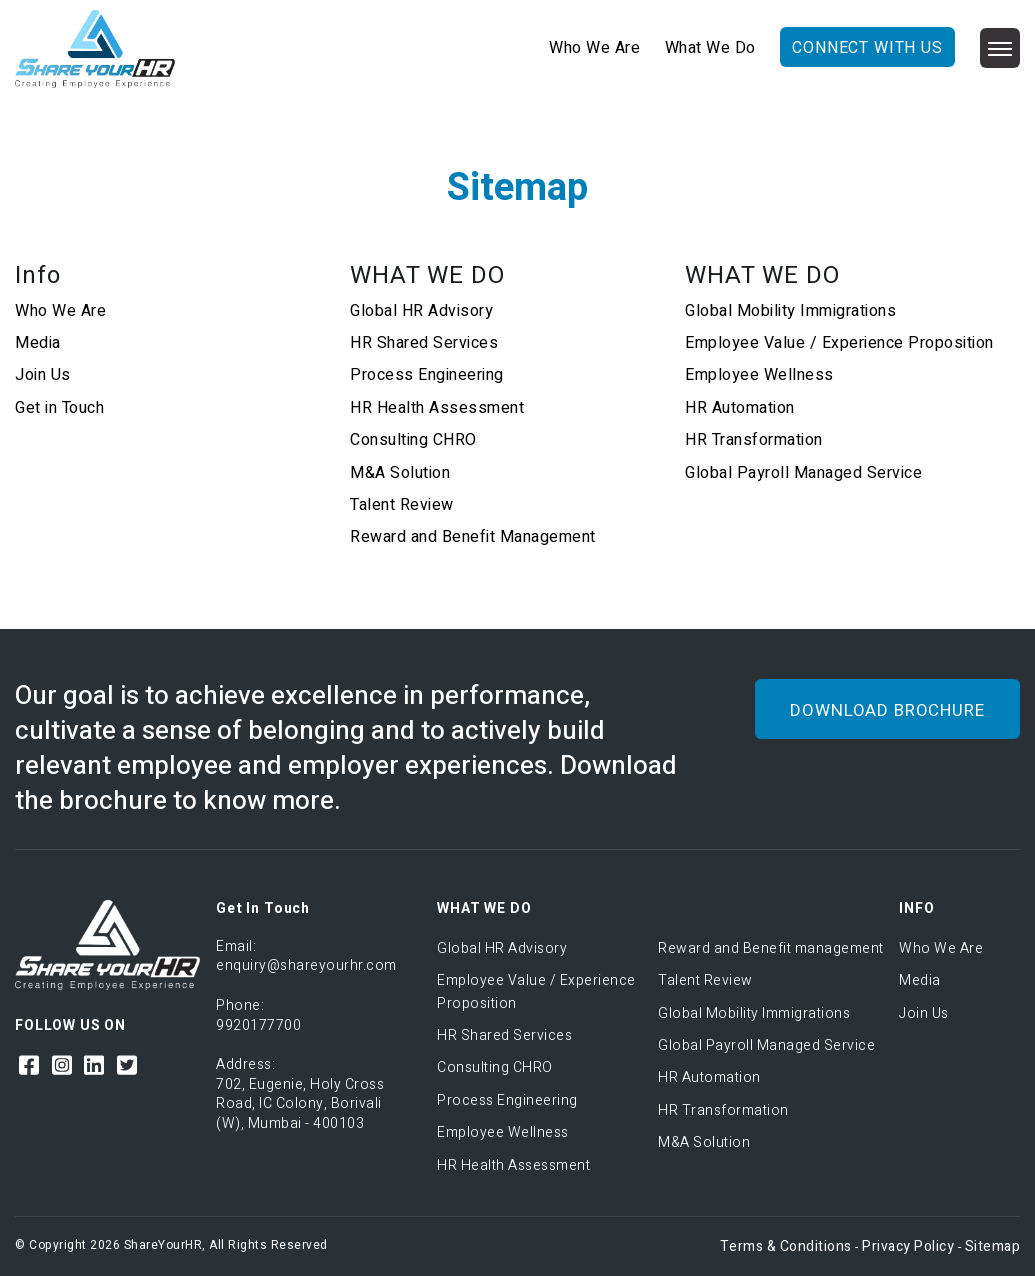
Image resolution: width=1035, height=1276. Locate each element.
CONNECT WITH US (867, 48)
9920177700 (258, 1025)
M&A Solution (400, 473)
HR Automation (740, 408)
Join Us (43, 375)
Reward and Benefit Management (473, 537)
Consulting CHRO (413, 440)
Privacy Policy (908, 1246)
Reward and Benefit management (771, 948)
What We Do (710, 48)
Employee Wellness (759, 375)
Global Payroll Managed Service (803, 473)
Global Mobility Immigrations (790, 311)
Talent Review (402, 505)
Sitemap (993, 1246)
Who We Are (594, 48)
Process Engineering (427, 375)
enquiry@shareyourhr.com (306, 965)
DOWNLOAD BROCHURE (887, 710)
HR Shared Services (424, 343)
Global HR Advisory (421, 311)
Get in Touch (59, 408)
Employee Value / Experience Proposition (839, 343)
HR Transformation (754, 440)
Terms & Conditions (786, 1246)
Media (38, 343)
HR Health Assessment (437, 408)
